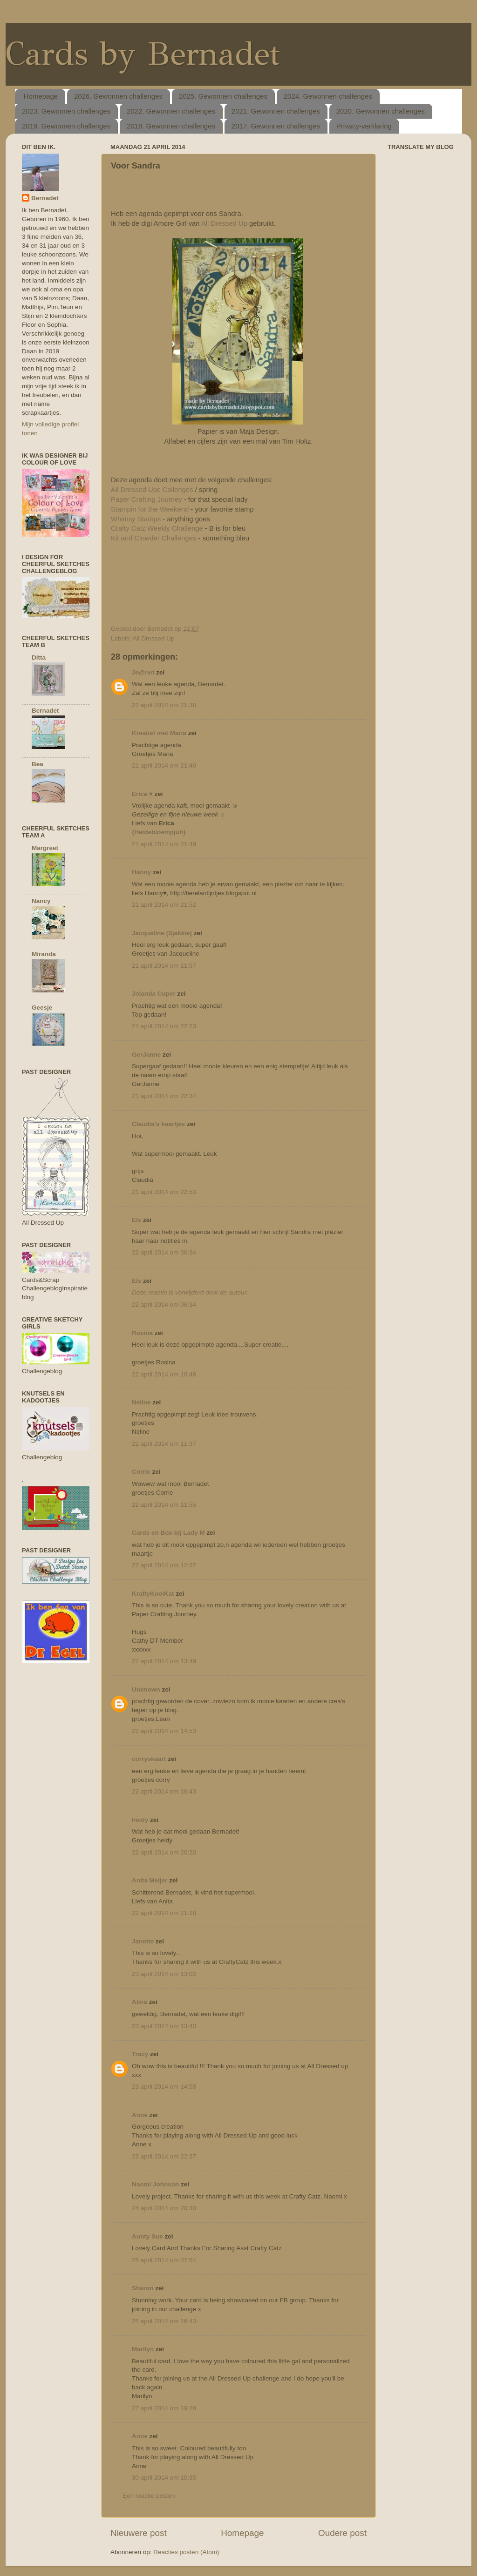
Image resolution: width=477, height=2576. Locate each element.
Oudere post (342, 2533)
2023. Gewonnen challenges (66, 111)
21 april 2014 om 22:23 (164, 1026)
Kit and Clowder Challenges (153, 538)
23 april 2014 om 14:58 (164, 2086)
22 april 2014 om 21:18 (164, 1912)
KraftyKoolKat (153, 1593)
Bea (37, 764)
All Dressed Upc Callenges (152, 489)
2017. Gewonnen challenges (276, 126)
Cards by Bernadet (143, 54)
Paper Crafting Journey (146, 499)
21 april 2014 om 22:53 (164, 1191)
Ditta (39, 657)
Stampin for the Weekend (150, 509)
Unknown (146, 1689)
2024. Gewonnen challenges (328, 96)
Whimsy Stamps (136, 519)
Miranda (44, 954)
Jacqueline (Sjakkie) (162, 933)
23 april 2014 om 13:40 (164, 2026)
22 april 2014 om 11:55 (164, 1504)
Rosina (142, 1332)
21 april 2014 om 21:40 (164, 765)
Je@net (143, 672)
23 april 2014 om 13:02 (164, 1973)
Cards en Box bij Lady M (168, 1532)
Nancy (41, 900)
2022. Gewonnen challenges (171, 111)
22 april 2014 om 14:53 (164, 1730)
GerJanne (146, 1054)
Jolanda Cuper (154, 993)
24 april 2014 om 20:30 (164, 2208)
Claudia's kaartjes (158, 1123)
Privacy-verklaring (364, 126)
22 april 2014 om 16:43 (164, 1791)
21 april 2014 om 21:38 (164, 704)
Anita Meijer (150, 1880)
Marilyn (143, 2349)
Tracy (141, 2053)
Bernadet (45, 198)
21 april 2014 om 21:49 (164, 844)
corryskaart (149, 1758)
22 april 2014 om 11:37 (164, 1443)
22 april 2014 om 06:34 (164, 1252)
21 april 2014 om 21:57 (164, 965)
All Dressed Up (224, 223)
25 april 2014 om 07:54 (164, 2260)
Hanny (141, 872)
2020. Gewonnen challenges (380, 111)
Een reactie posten (149, 2495)
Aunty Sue (147, 2236)
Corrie (141, 1471)
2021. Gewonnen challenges (276, 111)
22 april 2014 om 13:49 (164, 1661)
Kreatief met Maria (159, 732)
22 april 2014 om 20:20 (164, 1852)
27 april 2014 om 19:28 (164, 2408)
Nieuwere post (138, 2533)
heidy (140, 1819)
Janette (143, 1941)
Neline (141, 1402)
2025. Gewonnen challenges (223, 96)
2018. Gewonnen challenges (171, 126)
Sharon (143, 2288)
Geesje (42, 1007)
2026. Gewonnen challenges (118, 96)
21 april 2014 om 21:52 (164, 904)
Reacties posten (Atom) (186, 2552)
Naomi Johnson (156, 2184)
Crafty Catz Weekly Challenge (157, 528)
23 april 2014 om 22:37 (164, 2156)
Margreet (45, 847)
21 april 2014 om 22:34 (164, 1095)
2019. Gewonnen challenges (66, 126)
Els (136, 1219)
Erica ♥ (142, 793)
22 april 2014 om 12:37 (164, 1565)
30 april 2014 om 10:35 (164, 2477)
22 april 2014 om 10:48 (164, 1374)
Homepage (41, 96)
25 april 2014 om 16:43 (164, 2321)
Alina (139, 2001)
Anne (140, 2114)
